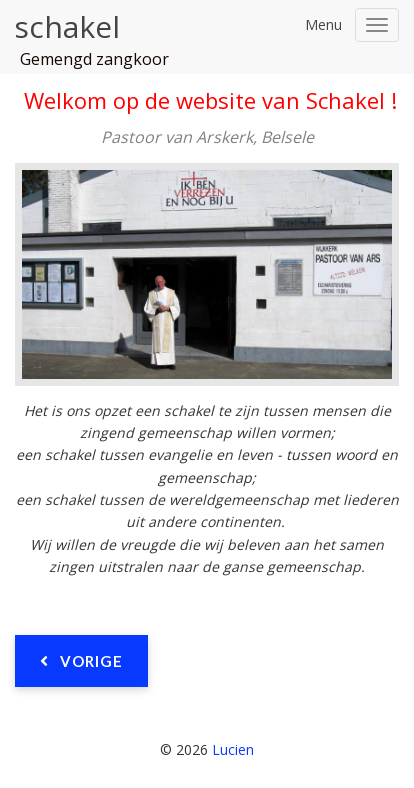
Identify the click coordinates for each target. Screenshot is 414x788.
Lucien (233, 749)
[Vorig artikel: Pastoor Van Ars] (81, 661)
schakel (67, 26)
